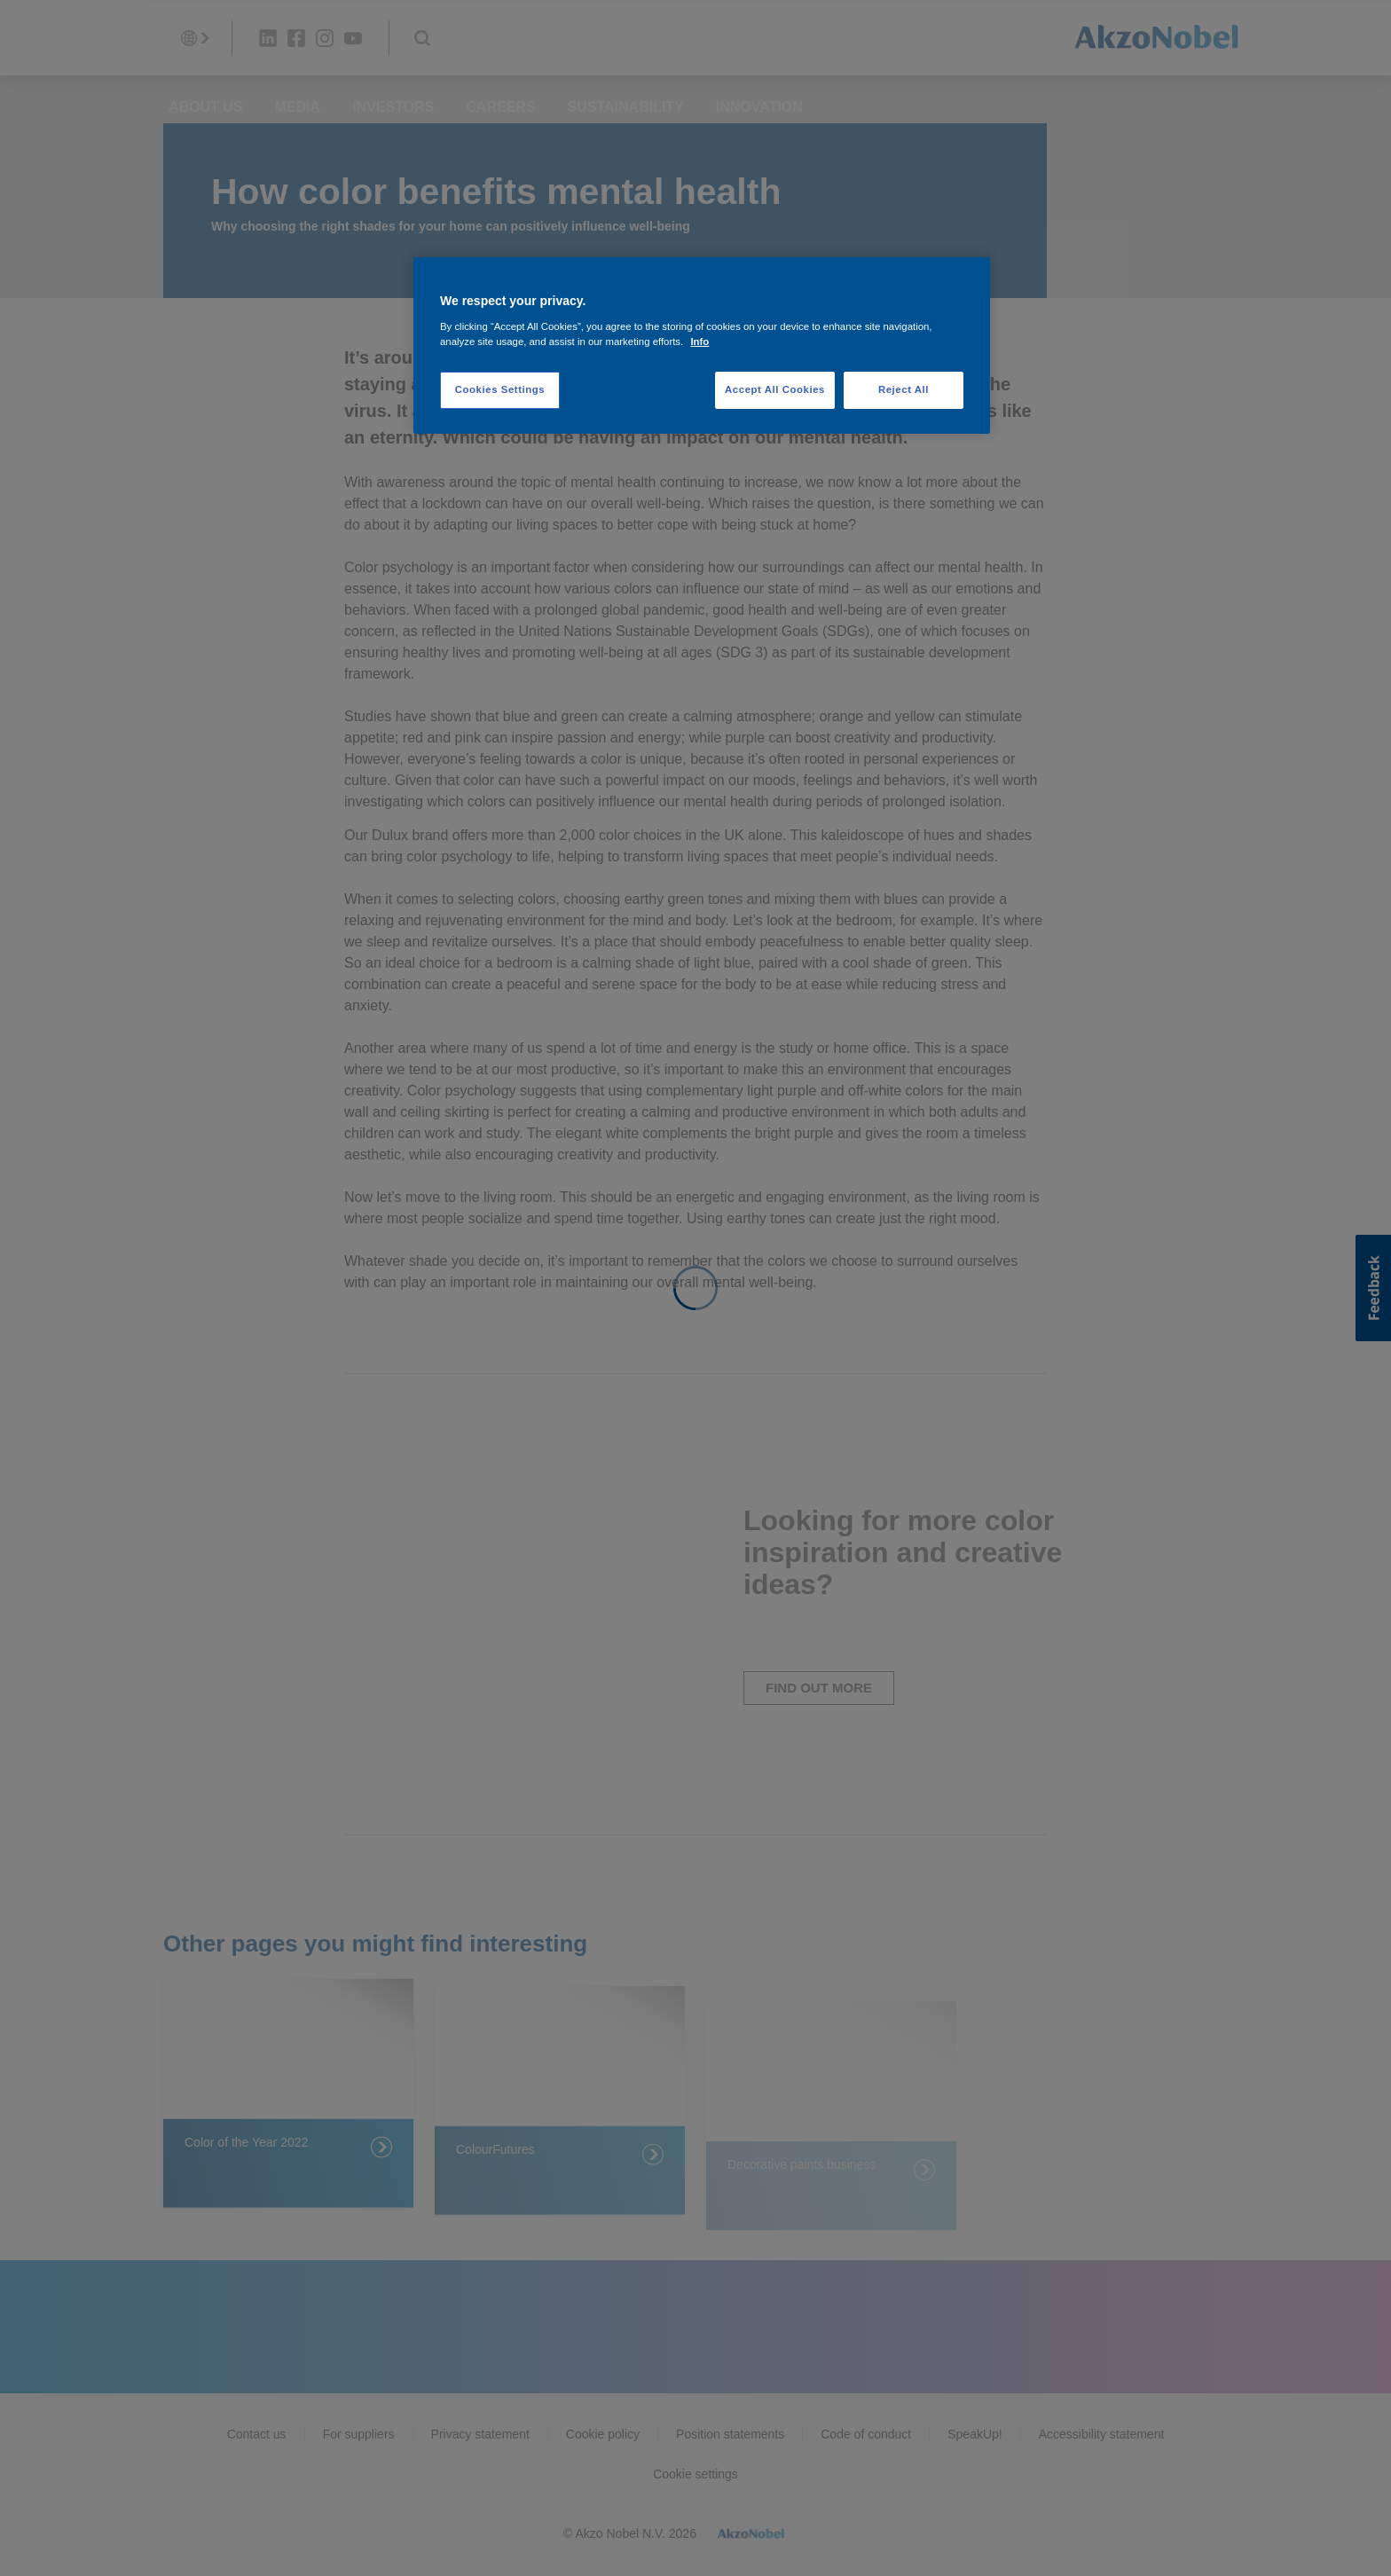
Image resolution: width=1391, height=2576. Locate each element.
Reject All (903, 389)
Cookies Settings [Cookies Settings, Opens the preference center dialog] (500, 389)
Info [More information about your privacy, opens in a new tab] (699, 341)
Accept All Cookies (775, 389)
